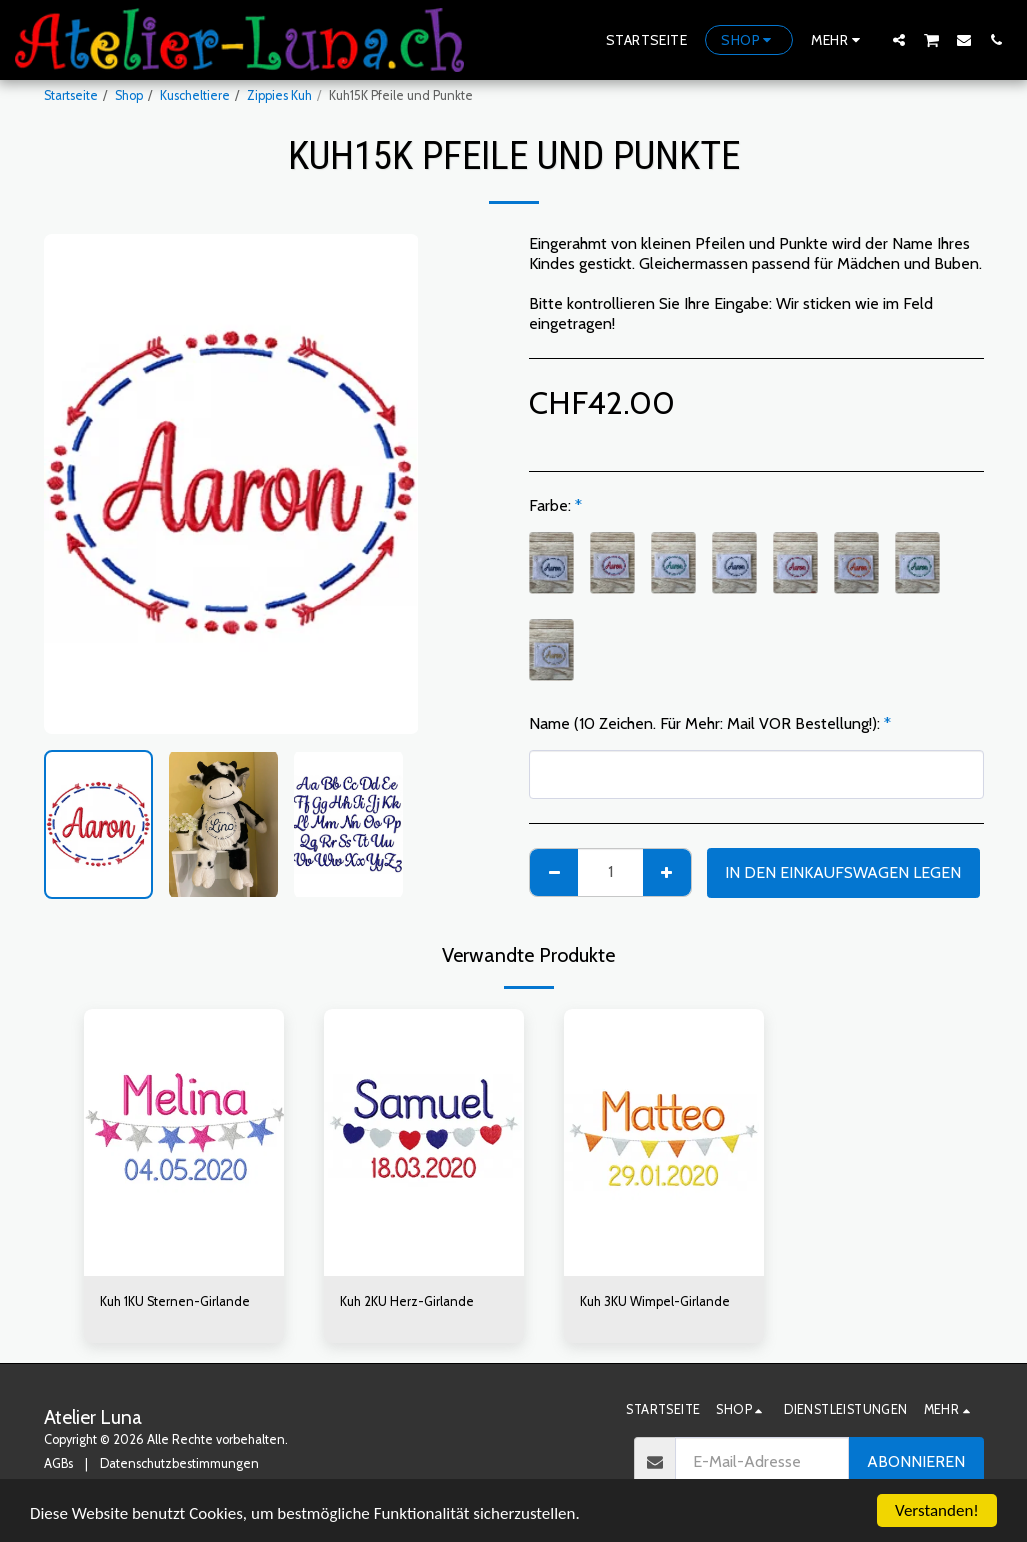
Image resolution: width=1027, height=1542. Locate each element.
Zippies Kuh (279, 95)
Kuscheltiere (195, 95)
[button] (899, 39)
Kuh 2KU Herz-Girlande (407, 1301)
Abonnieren (916, 1461)
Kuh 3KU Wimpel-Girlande (655, 1301)
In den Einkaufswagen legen (843, 872)
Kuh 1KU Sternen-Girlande (175, 1301)
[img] (184, 1142)
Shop (129, 95)
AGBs (58, 1463)
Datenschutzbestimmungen (179, 1463)
